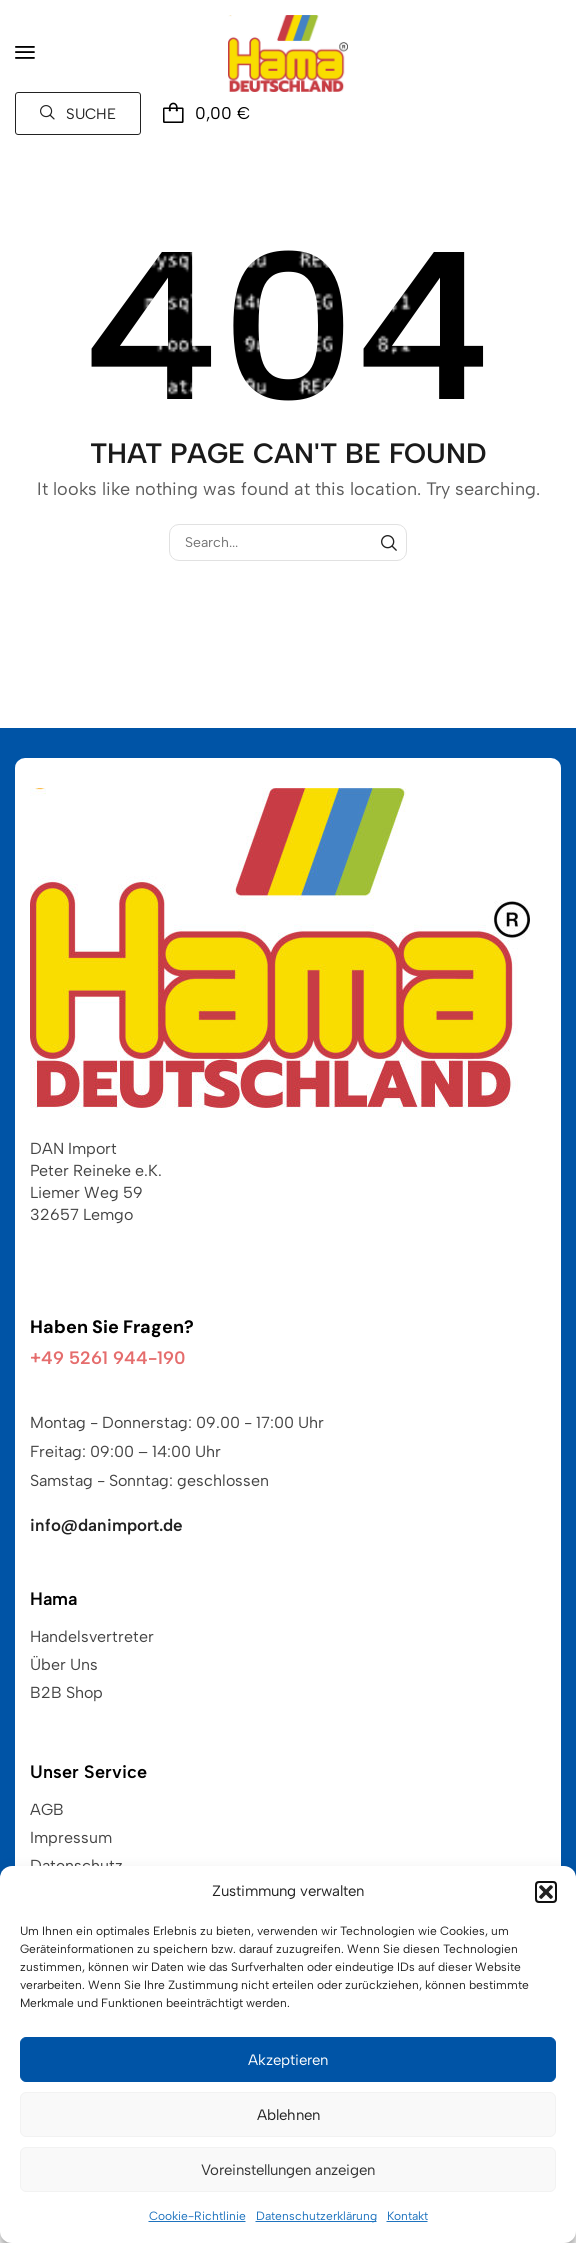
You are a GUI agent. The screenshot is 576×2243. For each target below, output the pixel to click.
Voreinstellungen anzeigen (288, 2170)
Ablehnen (288, 2115)
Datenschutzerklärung (316, 2216)
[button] (546, 1892)
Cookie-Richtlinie (197, 2216)
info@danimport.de (106, 1525)
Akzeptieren (288, 2060)
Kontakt (407, 2216)
